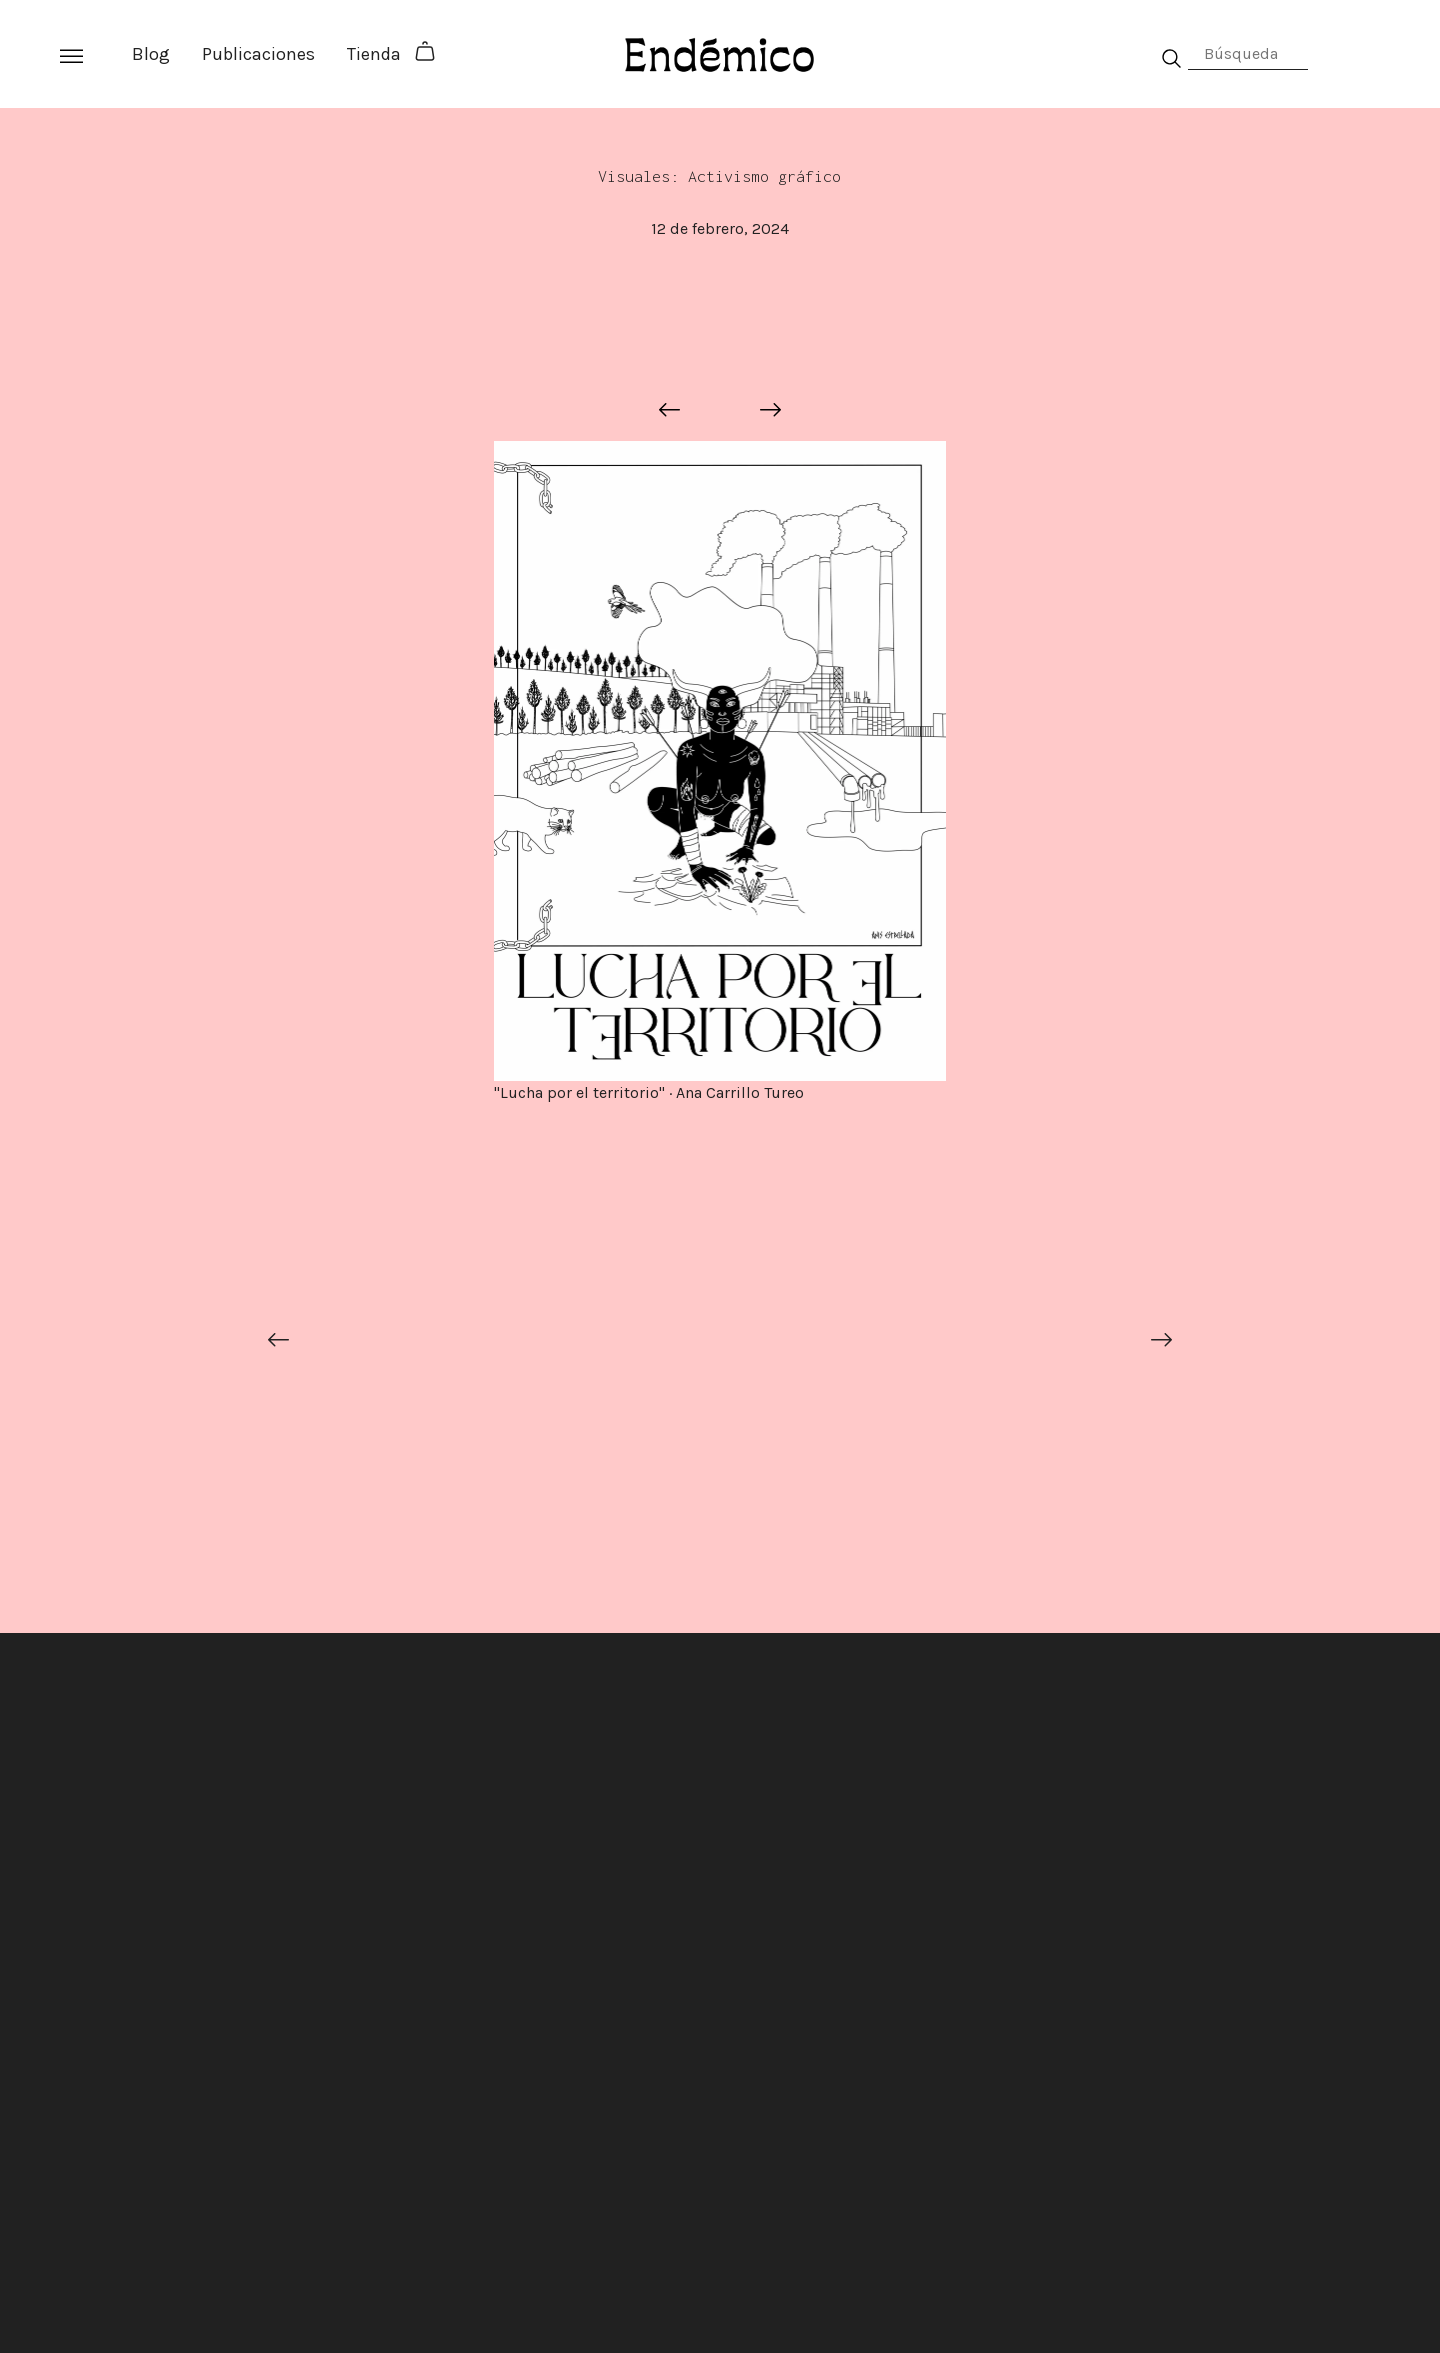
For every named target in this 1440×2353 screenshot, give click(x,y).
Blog (151, 54)
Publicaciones (258, 54)
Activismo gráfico (764, 176)
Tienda (374, 54)
